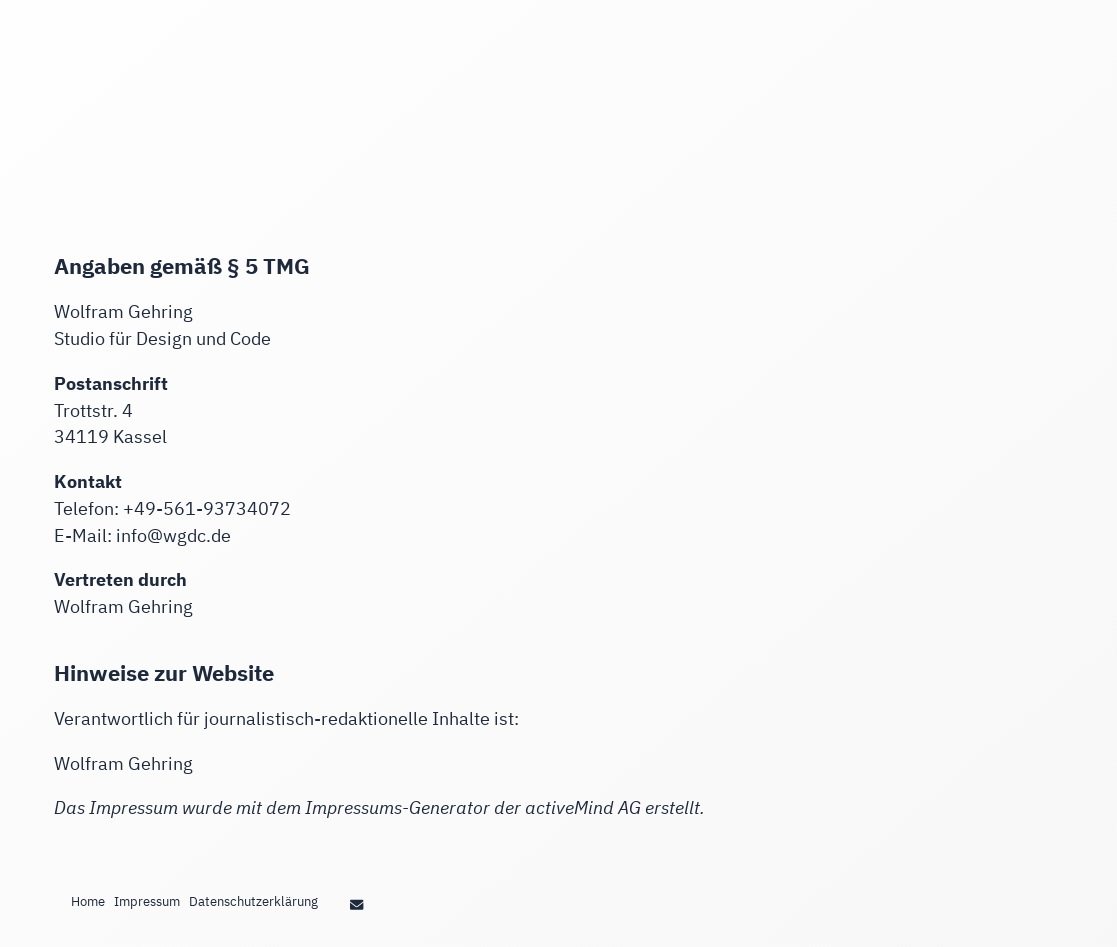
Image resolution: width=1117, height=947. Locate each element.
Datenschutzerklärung (253, 901)
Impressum (147, 901)
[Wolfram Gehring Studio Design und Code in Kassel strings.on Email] (356, 904)
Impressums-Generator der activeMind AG (473, 807)
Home (88, 901)
